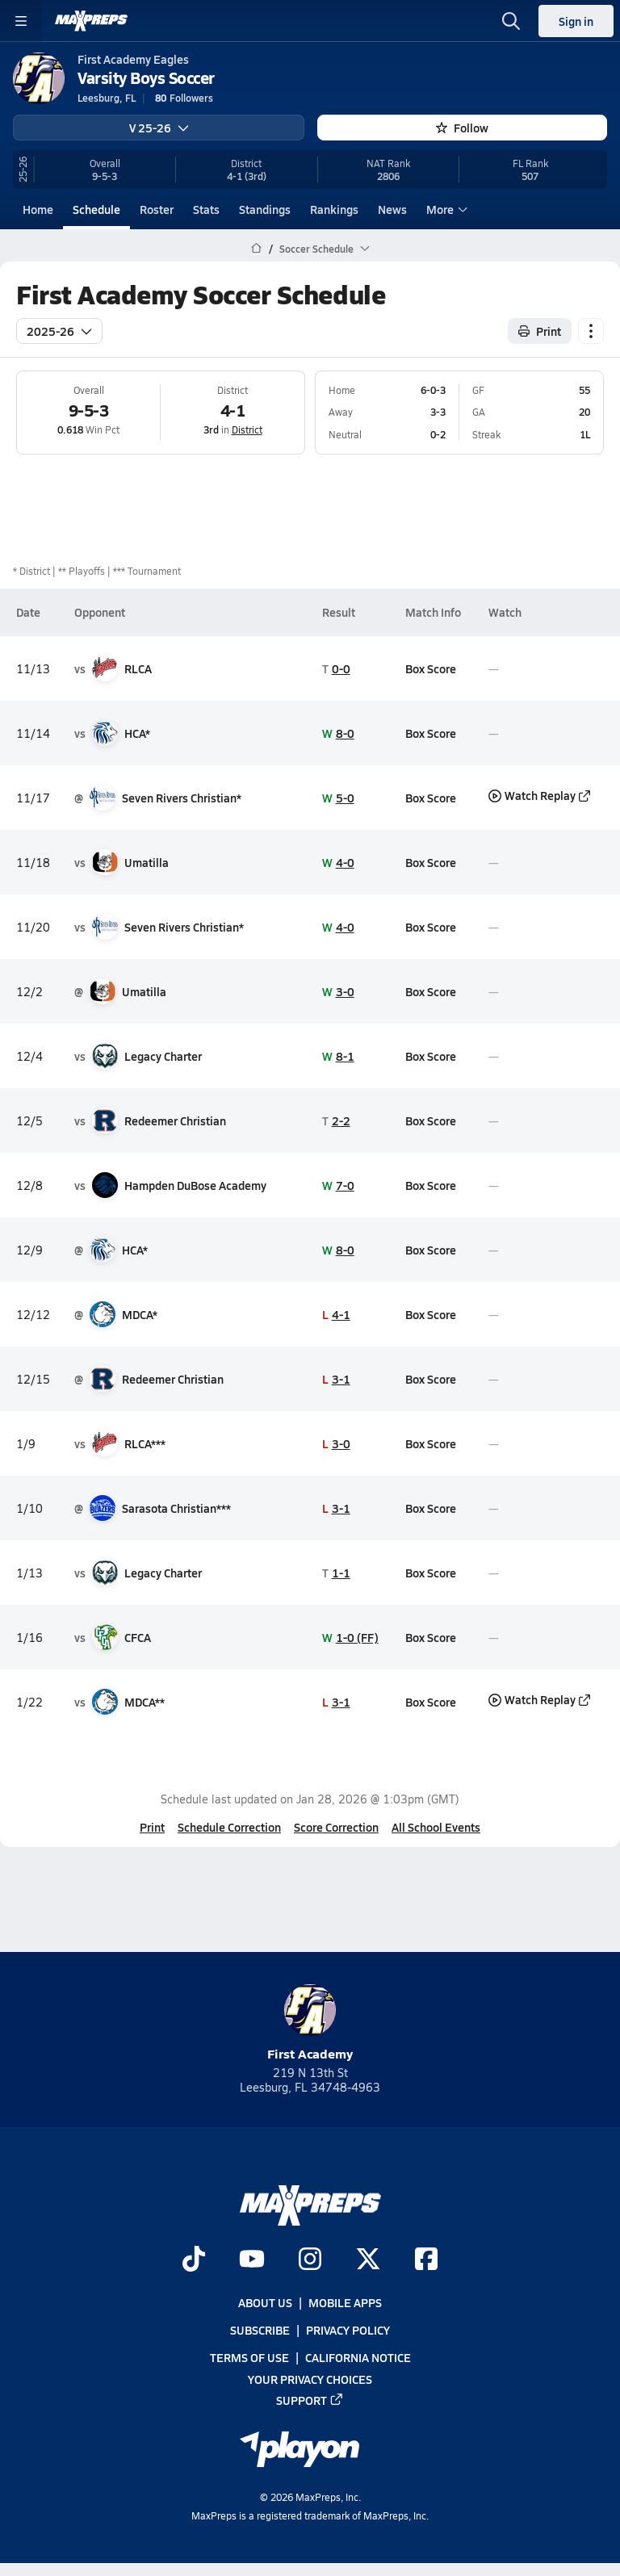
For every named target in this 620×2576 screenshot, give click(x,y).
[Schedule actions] (591, 330)
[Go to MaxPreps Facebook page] (426, 2260)
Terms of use (249, 2357)
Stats (206, 209)
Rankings (334, 209)
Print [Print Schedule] (539, 330)
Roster (157, 209)
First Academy (310, 2023)
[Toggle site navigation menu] (21, 21)
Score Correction (336, 1827)
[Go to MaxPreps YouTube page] (252, 2260)
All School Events (436, 1827)
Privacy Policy (348, 2330)
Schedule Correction (229, 1827)
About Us (265, 2302)
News (392, 209)
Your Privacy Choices (310, 2378)
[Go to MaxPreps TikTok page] (194, 2260)
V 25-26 (159, 127)
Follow (462, 127)
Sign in (576, 21)
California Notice (358, 2357)
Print (152, 1827)
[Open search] (511, 21)
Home (38, 209)
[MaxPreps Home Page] (256, 249)
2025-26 (59, 330)
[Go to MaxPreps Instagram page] (310, 2260)
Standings (265, 209)
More (444, 209)
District (247, 429)
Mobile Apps (345, 2302)
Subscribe (260, 2330)
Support (310, 2400)
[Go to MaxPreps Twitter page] (368, 2260)
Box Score (430, 668)
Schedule (96, 209)
